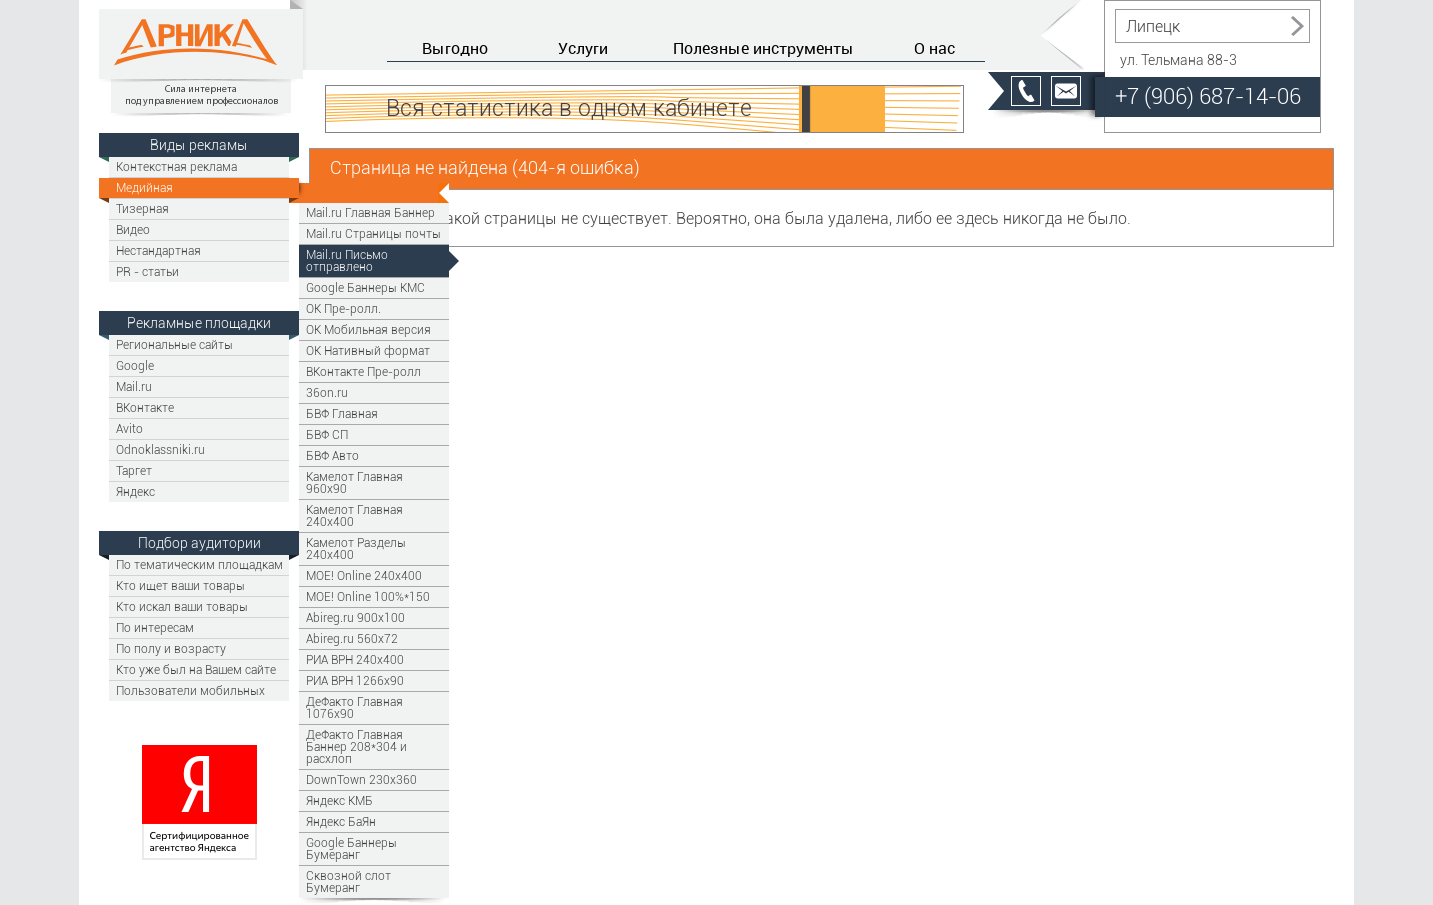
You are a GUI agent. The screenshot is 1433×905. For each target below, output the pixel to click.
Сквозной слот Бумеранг (348, 881)
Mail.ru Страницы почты (373, 233)
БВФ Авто (332, 455)
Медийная (144, 187)
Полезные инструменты (763, 48)
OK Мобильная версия (368, 329)
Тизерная (142, 208)
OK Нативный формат (368, 350)
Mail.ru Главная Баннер (370, 212)
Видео (133, 229)
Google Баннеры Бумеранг (351, 848)
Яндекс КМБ (339, 800)
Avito (129, 428)
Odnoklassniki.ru (160, 449)
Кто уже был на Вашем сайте (196, 669)
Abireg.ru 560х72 (352, 638)
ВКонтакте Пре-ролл (363, 371)
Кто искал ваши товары (182, 606)
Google (135, 365)
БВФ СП (327, 434)
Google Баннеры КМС (365, 287)
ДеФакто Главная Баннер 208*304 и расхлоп (356, 746)
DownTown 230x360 (361, 779)
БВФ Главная (342, 413)
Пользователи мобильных (190, 690)
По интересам (155, 627)
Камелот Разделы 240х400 (356, 548)
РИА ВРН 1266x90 (355, 680)
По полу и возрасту (171, 648)
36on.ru (327, 392)
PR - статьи (147, 271)
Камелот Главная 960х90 (354, 482)
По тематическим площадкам (199, 564)
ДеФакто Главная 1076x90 (354, 707)
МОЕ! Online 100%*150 (368, 596)
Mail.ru (134, 386)
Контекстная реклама (176, 166)
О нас (934, 48)
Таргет (134, 470)
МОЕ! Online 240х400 (364, 575)
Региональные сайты (174, 344)
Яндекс (135, 491)
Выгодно (455, 48)
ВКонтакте (145, 407)
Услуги (583, 48)
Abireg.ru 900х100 (355, 617)
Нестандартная (158, 250)
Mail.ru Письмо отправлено (347, 260)
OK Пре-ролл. (343, 308)
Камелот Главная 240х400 (354, 515)
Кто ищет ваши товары (180, 585)
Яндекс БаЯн (341, 821)
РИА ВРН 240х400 (355, 659)
